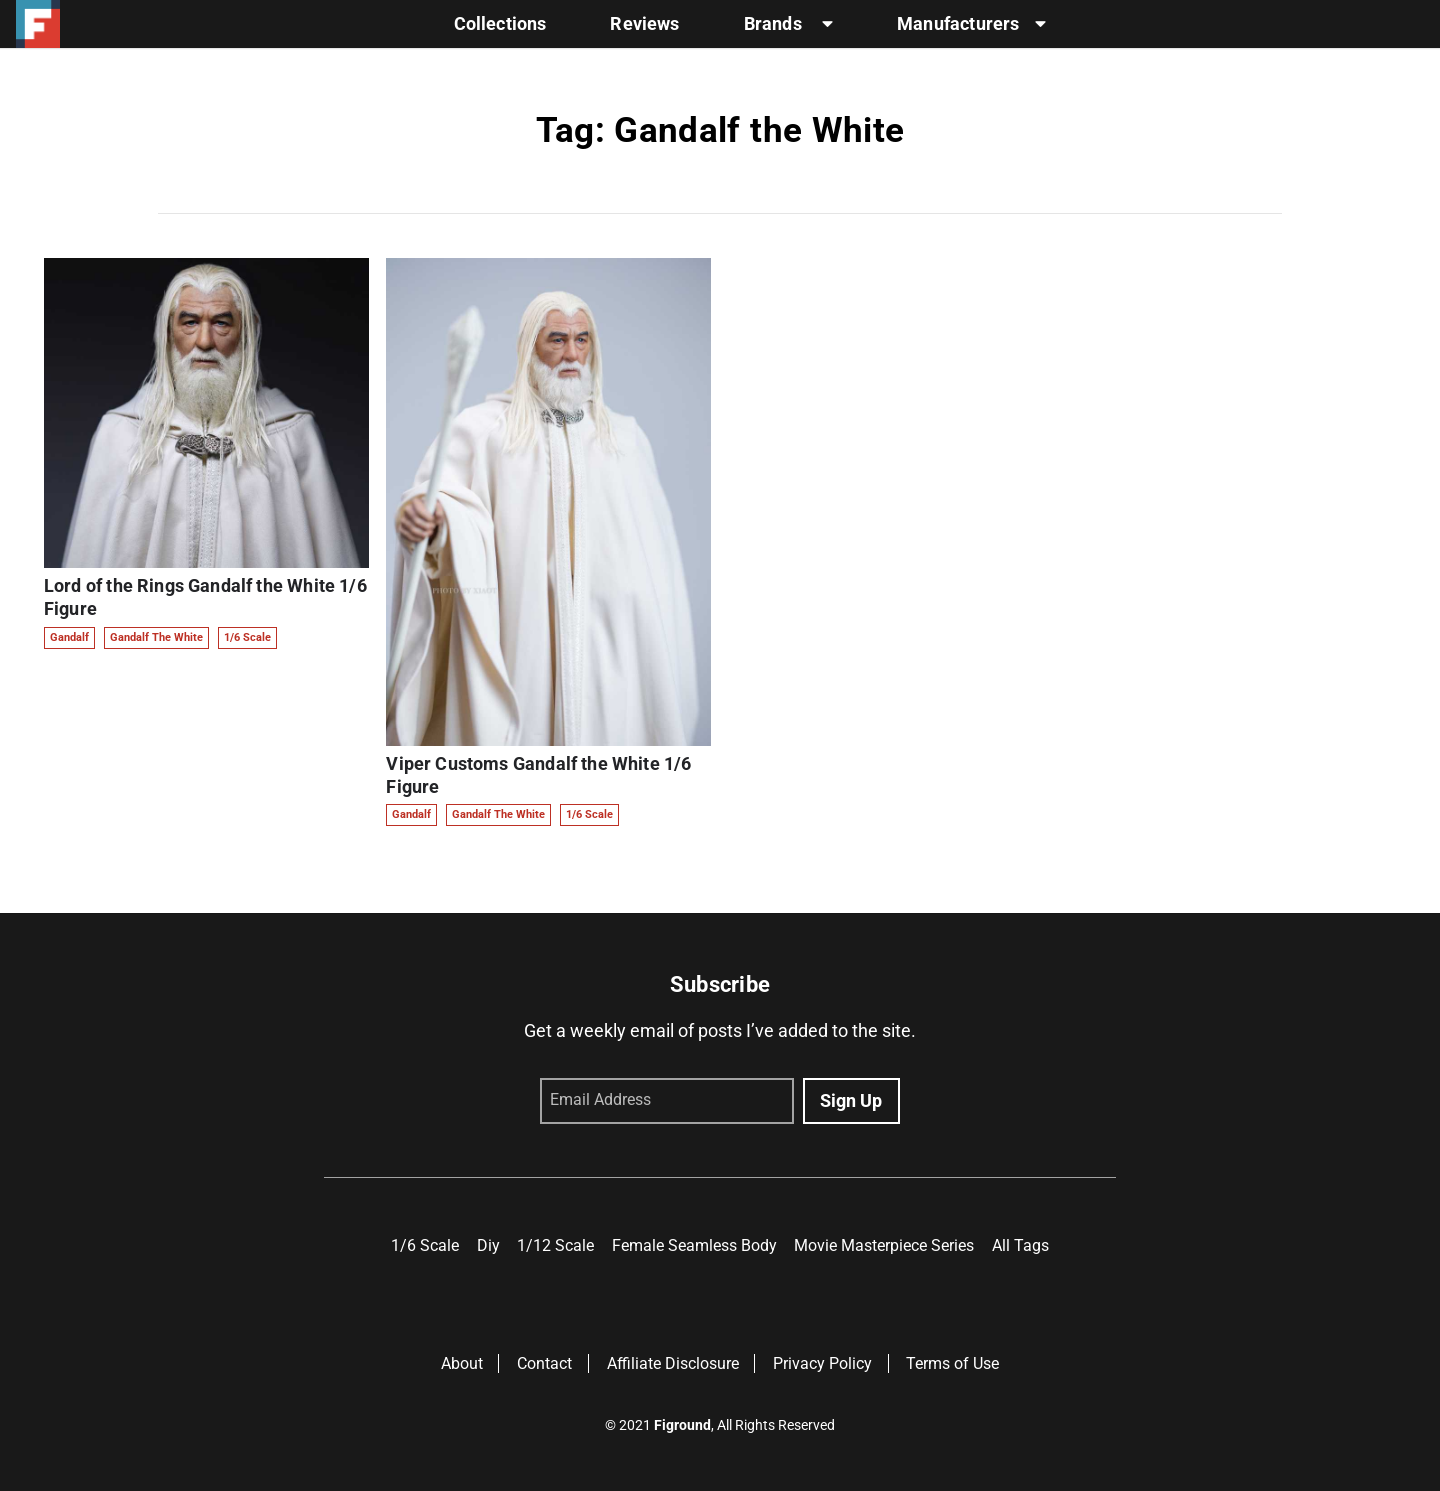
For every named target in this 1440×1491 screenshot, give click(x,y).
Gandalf (69, 637)
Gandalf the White (156, 637)
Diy (488, 1245)
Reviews (644, 24)
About (462, 1363)
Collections (500, 24)
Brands (788, 24)
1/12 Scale (555, 1245)
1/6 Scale (247, 637)
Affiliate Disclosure (673, 1363)
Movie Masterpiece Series (884, 1245)
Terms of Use (952, 1363)
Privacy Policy (822, 1363)
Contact (544, 1363)
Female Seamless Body (694, 1245)
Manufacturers (971, 24)
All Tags (1020, 1245)
